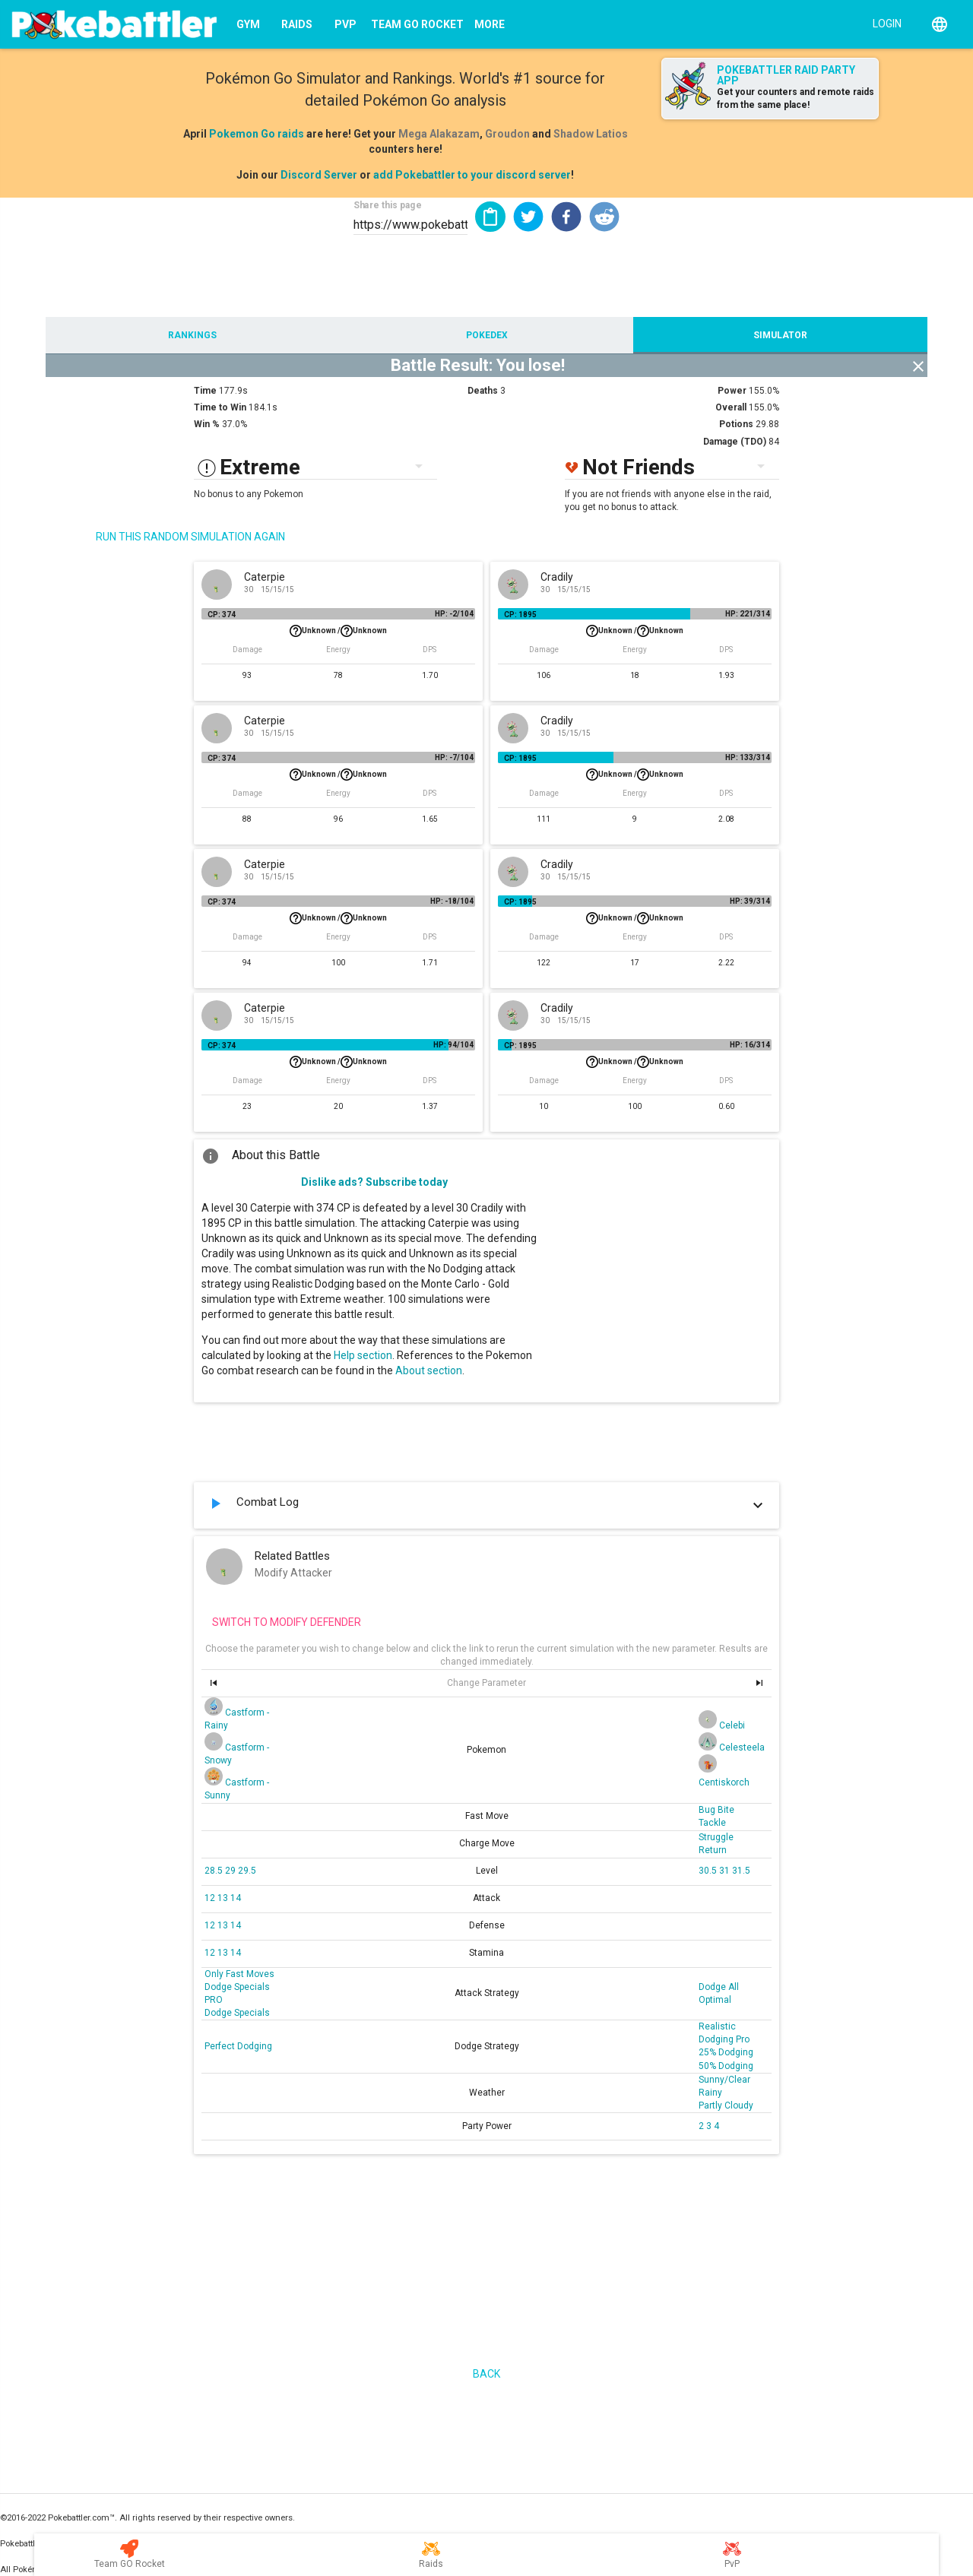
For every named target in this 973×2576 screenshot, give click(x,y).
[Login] (883, 22)
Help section (363, 1355)
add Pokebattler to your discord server (472, 175)
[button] (528, 216)
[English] (939, 24)
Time (205, 390)
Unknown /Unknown (338, 631)
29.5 (247, 1870)
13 (223, 1898)
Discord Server (318, 175)
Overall (730, 407)
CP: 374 (222, 614)
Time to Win (220, 407)
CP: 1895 (520, 614)
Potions (736, 424)
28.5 (214, 1870)
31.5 (741, 1870)
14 (235, 1898)
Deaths (482, 390)
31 (725, 1870)
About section (428, 1370)
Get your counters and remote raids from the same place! (795, 98)
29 (231, 1870)
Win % (207, 424)
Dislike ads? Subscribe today (374, 1182)
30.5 (709, 1870)
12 (210, 1898)
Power (732, 390)
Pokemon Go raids (256, 134)
